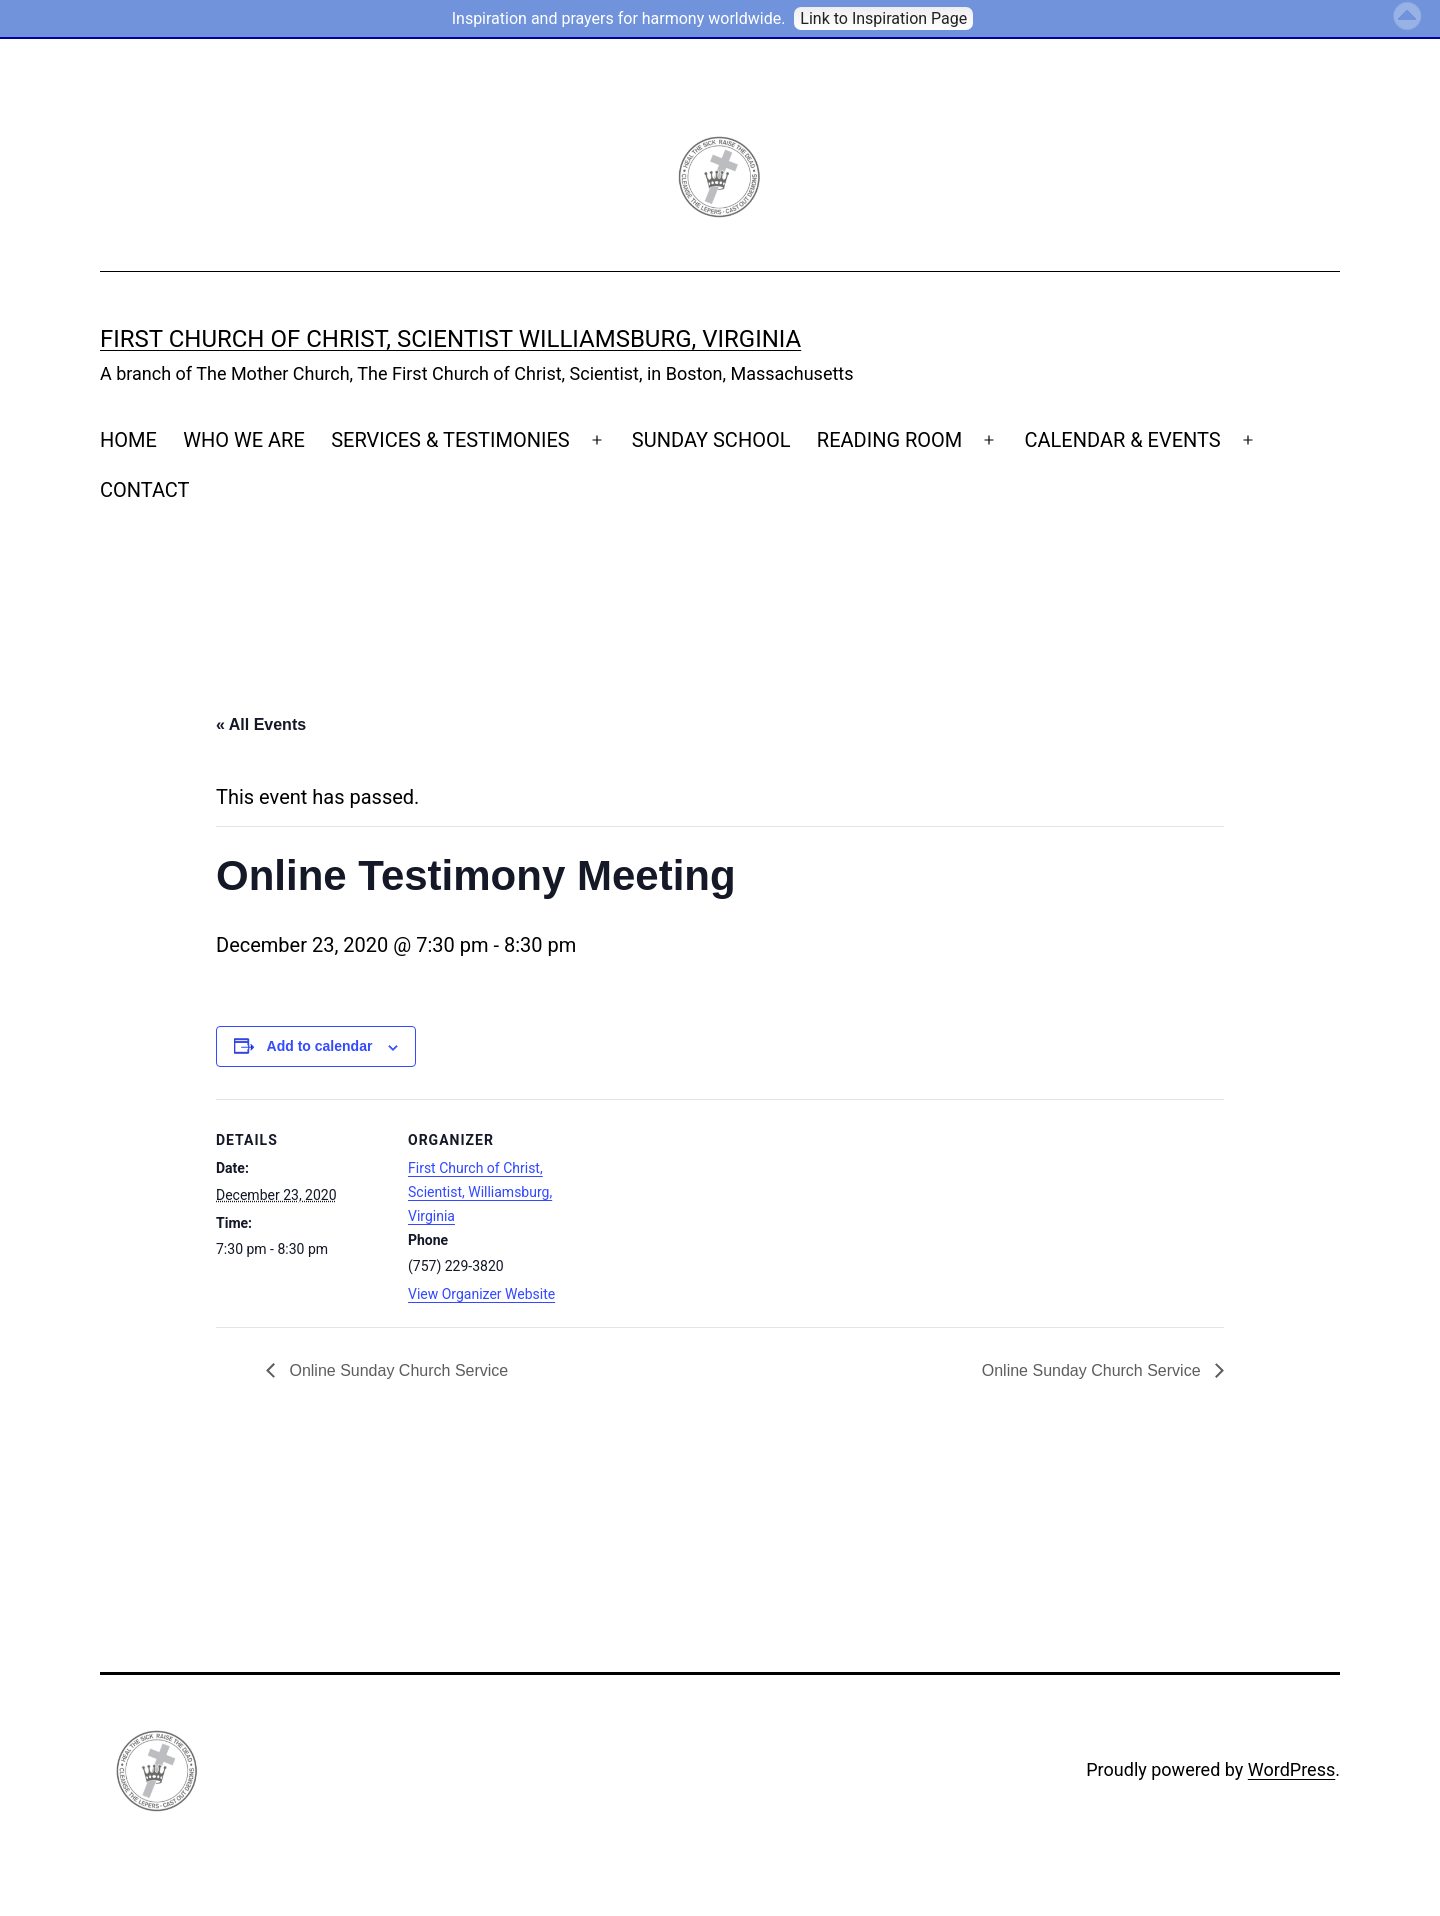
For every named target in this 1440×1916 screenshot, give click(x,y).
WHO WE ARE (244, 440)
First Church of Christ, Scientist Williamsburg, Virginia (450, 339)
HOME (128, 440)
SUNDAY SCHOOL (711, 440)
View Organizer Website (481, 1294)
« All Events (261, 724)
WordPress (1291, 1769)
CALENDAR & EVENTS (1122, 440)
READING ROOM (889, 440)
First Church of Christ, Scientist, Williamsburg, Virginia (480, 1192)
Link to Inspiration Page (883, 18)
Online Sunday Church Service (396, 1370)
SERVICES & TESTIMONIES (450, 440)
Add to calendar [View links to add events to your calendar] (320, 1046)
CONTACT (145, 490)
